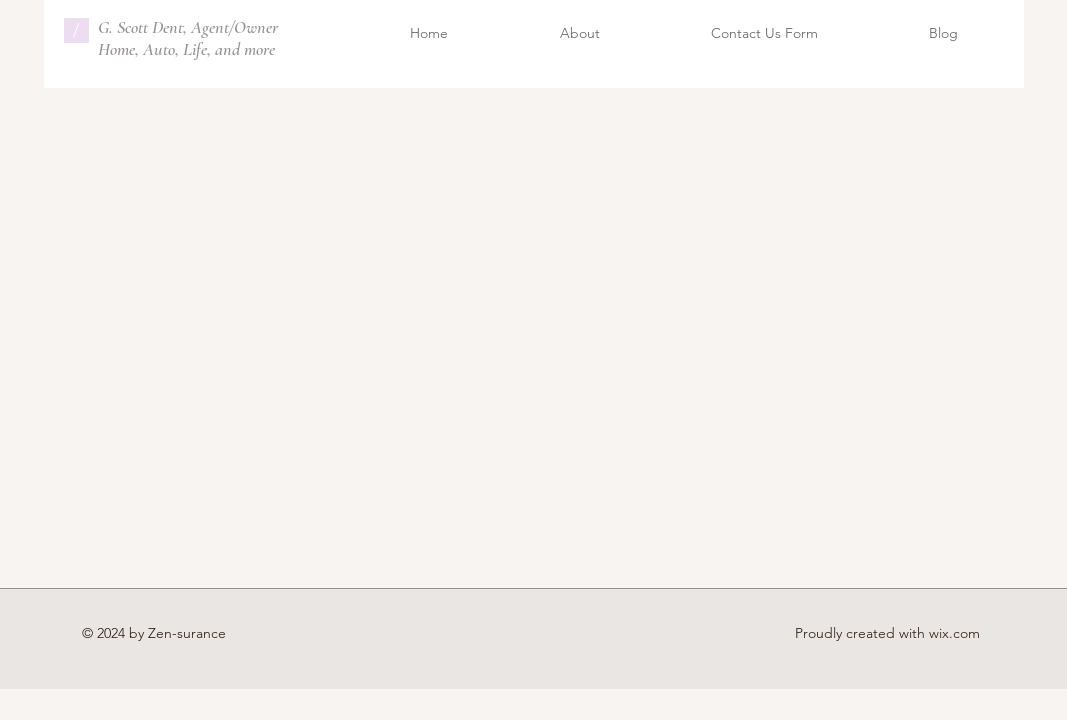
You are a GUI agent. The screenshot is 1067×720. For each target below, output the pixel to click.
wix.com (954, 633)
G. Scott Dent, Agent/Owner (188, 27)
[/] (76, 30)
